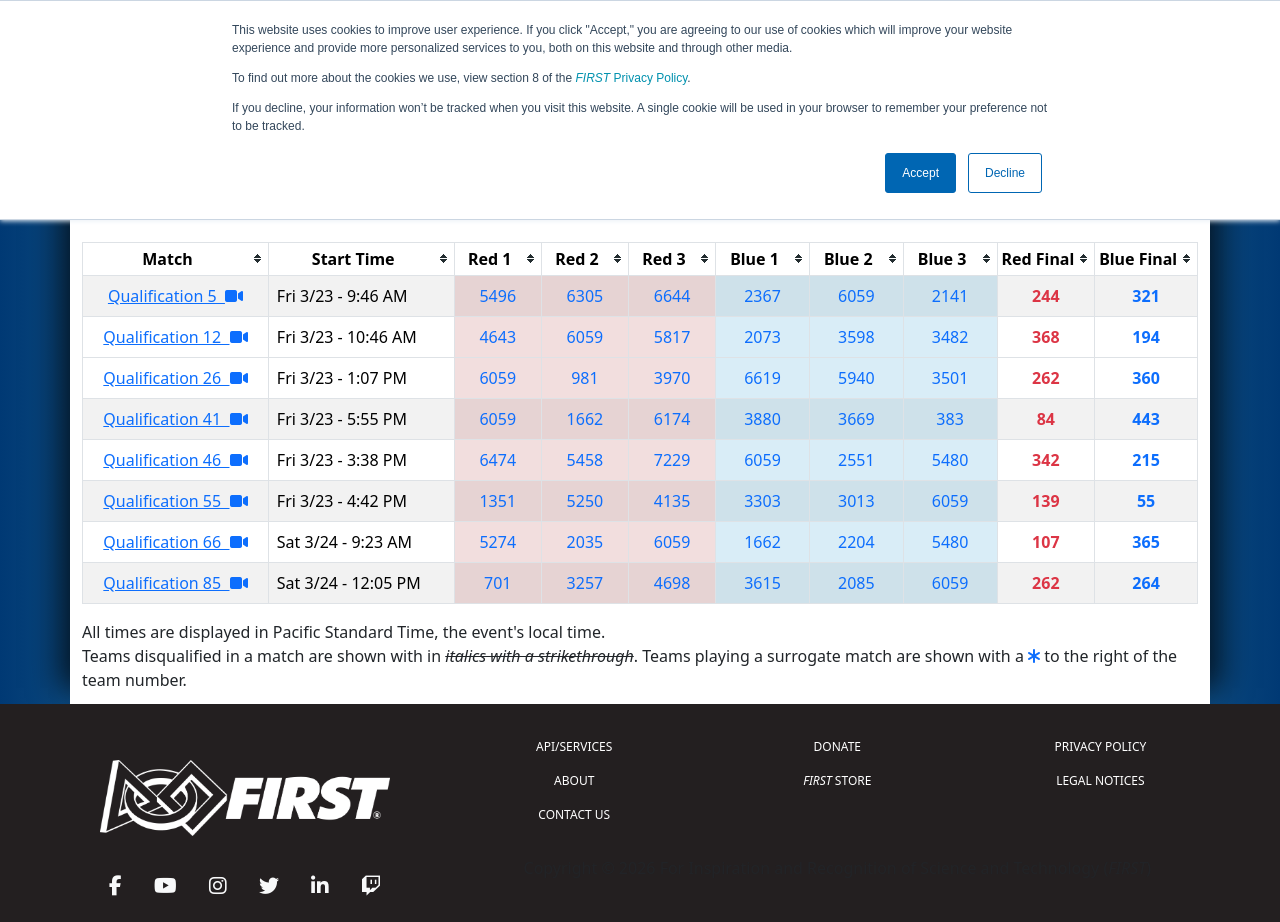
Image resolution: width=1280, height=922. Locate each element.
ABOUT (574, 780)
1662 (585, 419)
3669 (856, 419)
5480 (950, 460)
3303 (762, 501)
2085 (856, 583)
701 (497, 583)
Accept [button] (920, 173)
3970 (672, 378)
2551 (856, 460)
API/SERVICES (574, 746)
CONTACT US (574, 814)
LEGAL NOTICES (1100, 780)
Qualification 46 (175, 460)
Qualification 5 (175, 296)
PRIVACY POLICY (1100, 746)
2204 (856, 542)
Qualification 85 (175, 583)
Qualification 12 (175, 337)
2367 (762, 296)
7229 (672, 460)
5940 (856, 378)
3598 (856, 337)
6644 (672, 296)
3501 (950, 378)
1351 (497, 501)
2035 (585, 542)
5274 (497, 542)
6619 (762, 378)
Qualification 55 (175, 501)
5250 (585, 501)
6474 (497, 460)
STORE (837, 780)
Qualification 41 (175, 419)
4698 (672, 583)
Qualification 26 (175, 378)
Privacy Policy (632, 78)
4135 (672, 501)
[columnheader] (176, 258)
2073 (762, 337)
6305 (585, 296)
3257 (585, 583)
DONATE (837, 746)
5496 (497, 296)
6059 (856, 296)
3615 (762, 583)
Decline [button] (1005, 173)
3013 (856, 501)
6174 (672, 419)
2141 (950, 296)
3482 (950, 337)
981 (584, 378)
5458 (585, 460)
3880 (762, 419)
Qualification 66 (175, 542)
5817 (672, 337)
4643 (497, 337)
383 (949, 419)
